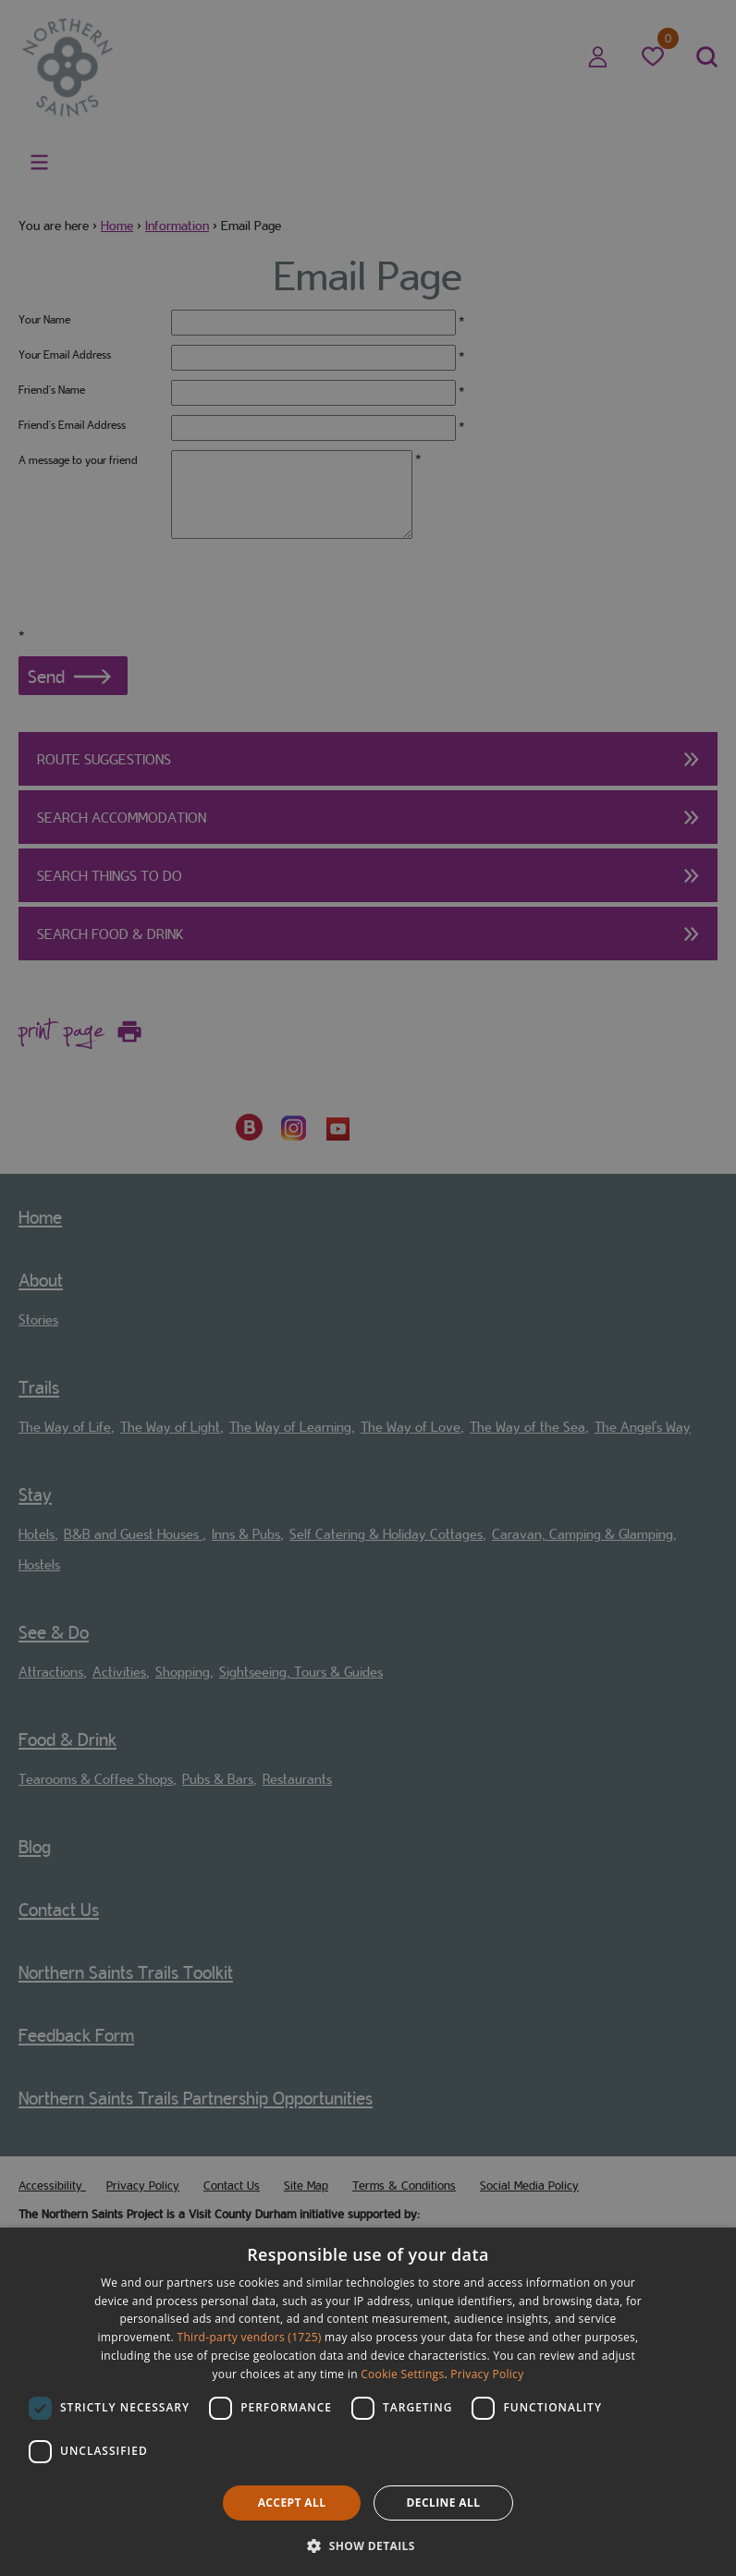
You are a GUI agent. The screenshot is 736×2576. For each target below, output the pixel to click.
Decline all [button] (444, 2502)
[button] (368, 2544)
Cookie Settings (402, 2374)
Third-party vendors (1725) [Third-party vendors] (250, 2337)
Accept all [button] (292, 2502)
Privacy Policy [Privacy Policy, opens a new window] (486, 2374)
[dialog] (368, 2402)
